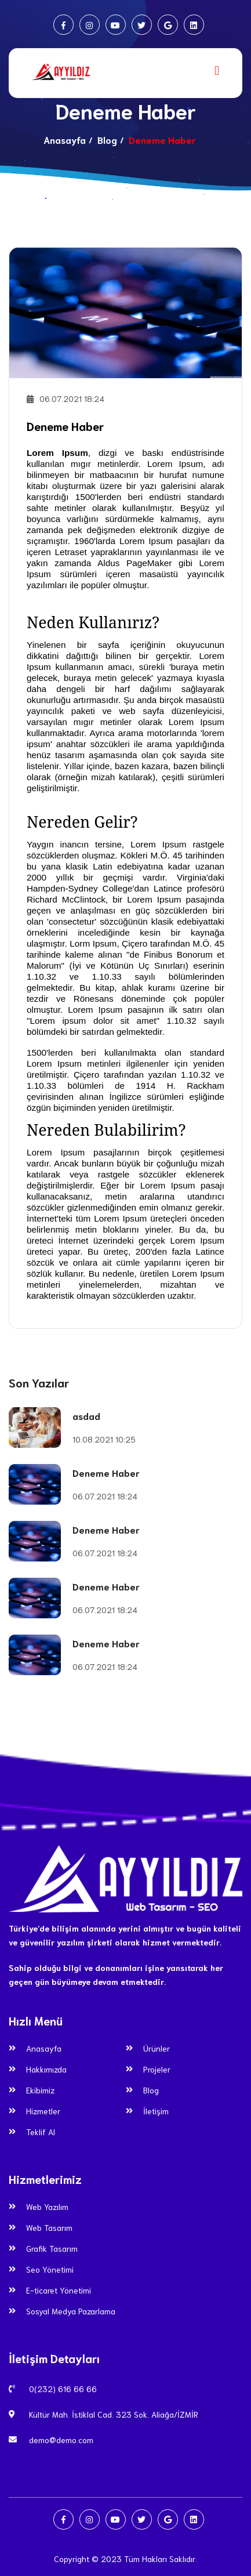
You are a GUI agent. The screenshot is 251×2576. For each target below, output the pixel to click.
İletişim (156, 2111)
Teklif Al (40, 2131)
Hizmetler (43, 2111)
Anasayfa (64, 139)
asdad (86, 1416)
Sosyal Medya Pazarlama (70, 2311)
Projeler (156, 2069)
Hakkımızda (46, 2069)
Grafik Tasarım (52, 2248)
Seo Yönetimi (50, 2269)
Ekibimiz (40, 2090)
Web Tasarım (49, 2227)
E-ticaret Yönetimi (58, 2290)
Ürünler (156, 2048)
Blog (107, 139)
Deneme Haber (65, 426)
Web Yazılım (47, 2206)
